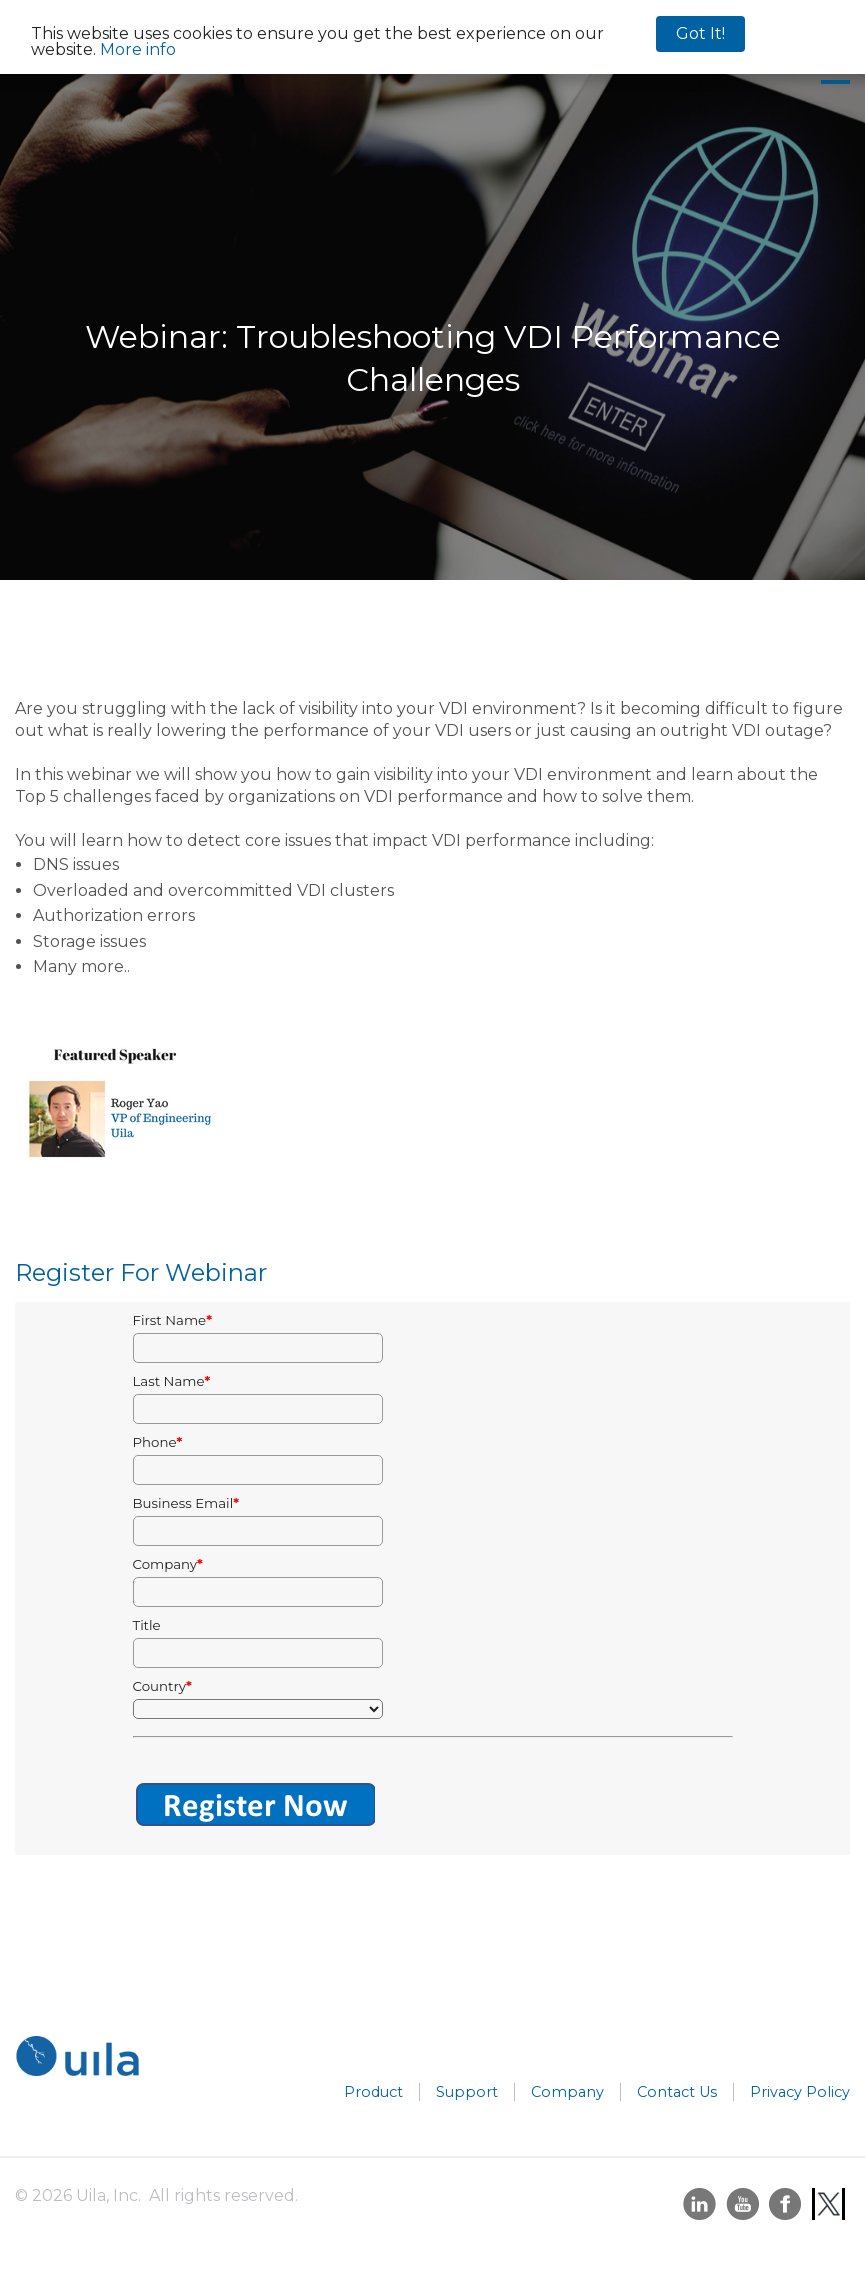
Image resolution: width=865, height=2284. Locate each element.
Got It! (700, 33)
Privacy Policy (800, 2092)
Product (373, 2092)
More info (138, 49)
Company (567, 2092)
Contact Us (677, 2092)
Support (467, 2092)
